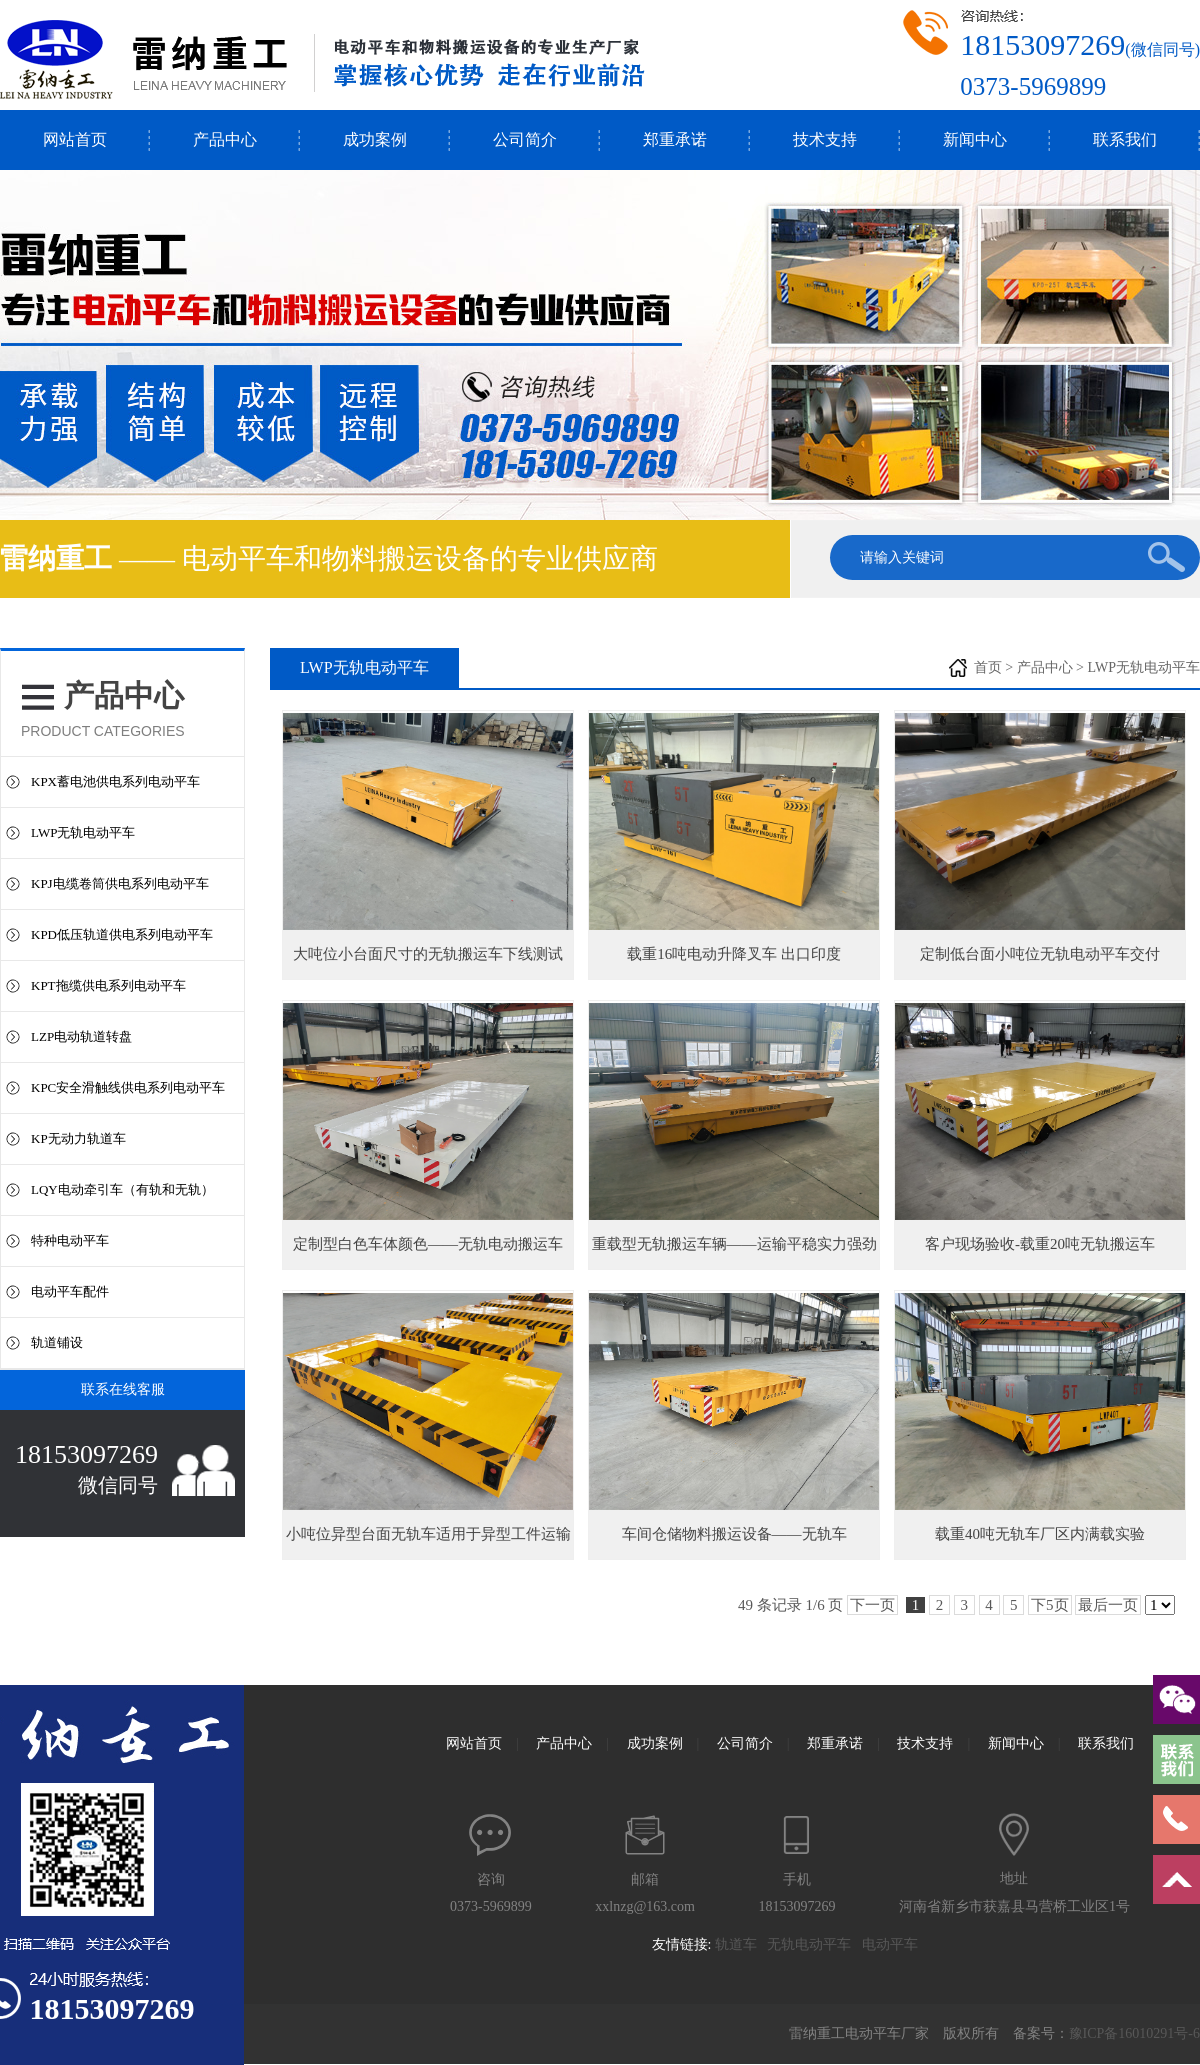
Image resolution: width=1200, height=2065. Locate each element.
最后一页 (1108, 1605)
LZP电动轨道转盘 (81, 1036)
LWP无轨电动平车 (83, 832)
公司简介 (525, 139)
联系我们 (1125, 139)
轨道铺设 (57, 1342)
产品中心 (225, 139)
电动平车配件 (70, 1291)
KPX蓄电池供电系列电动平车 (115, 781)
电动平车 (895, 1944)
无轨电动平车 (814, 1944)
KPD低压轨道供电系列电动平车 (122, 934)
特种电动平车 (70, 1240)
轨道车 (741, 1944)
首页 (988, 667)
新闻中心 (975, 139)
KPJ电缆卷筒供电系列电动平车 (120, 883)
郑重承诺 (675, 139)
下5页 (1050, 1605)
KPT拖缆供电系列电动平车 (108, 985)
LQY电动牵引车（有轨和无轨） (122, 1189)
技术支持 (825, 139)
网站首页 (75, 139)
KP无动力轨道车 (78, 1138)
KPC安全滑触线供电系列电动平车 (128, 1087)
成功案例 (375, 139)
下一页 (872, 1605)
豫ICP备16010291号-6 (1134, 2033)
